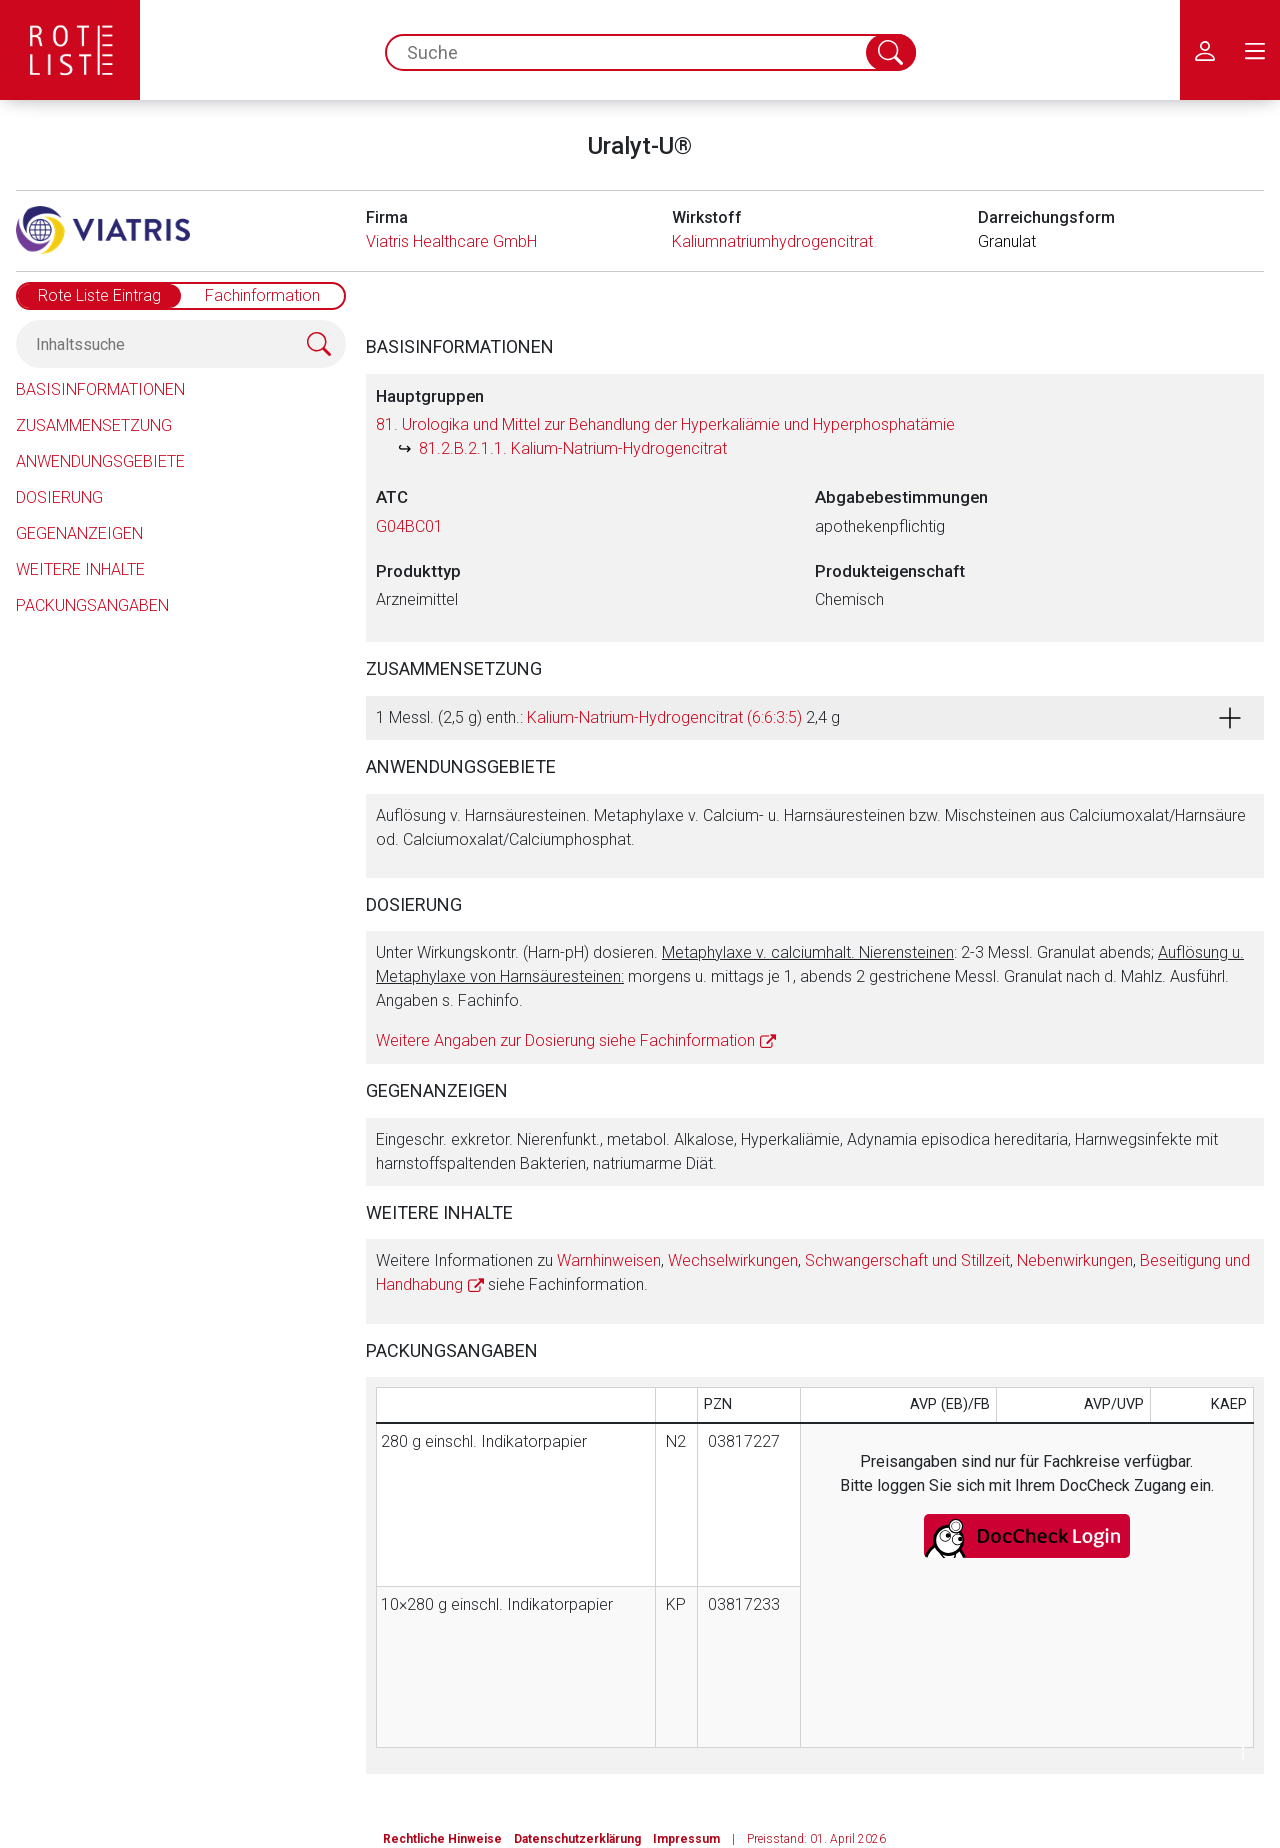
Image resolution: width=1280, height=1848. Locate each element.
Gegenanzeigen (79, 533)
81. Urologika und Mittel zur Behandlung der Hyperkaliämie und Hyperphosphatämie (665, 424)
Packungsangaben (92, 605)
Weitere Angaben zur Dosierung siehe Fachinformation (565, 1040)
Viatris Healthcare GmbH (451, 241)
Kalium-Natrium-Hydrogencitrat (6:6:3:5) (664, 717)
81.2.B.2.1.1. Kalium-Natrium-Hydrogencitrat (573, 448)
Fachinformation (262, 295)
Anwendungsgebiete (100, 461)
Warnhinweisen (609, 1260)
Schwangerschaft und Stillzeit (907, 1260)
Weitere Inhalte (80, 569)
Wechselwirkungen (733, 1260)
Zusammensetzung (94, 425)
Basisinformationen (100, 389)
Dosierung (59, 497)
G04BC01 (409, 526)
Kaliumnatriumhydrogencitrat (772, 241)
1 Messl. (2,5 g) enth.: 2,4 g (608, 717)
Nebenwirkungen (1075, 1260)
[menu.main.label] (1255, 50)
